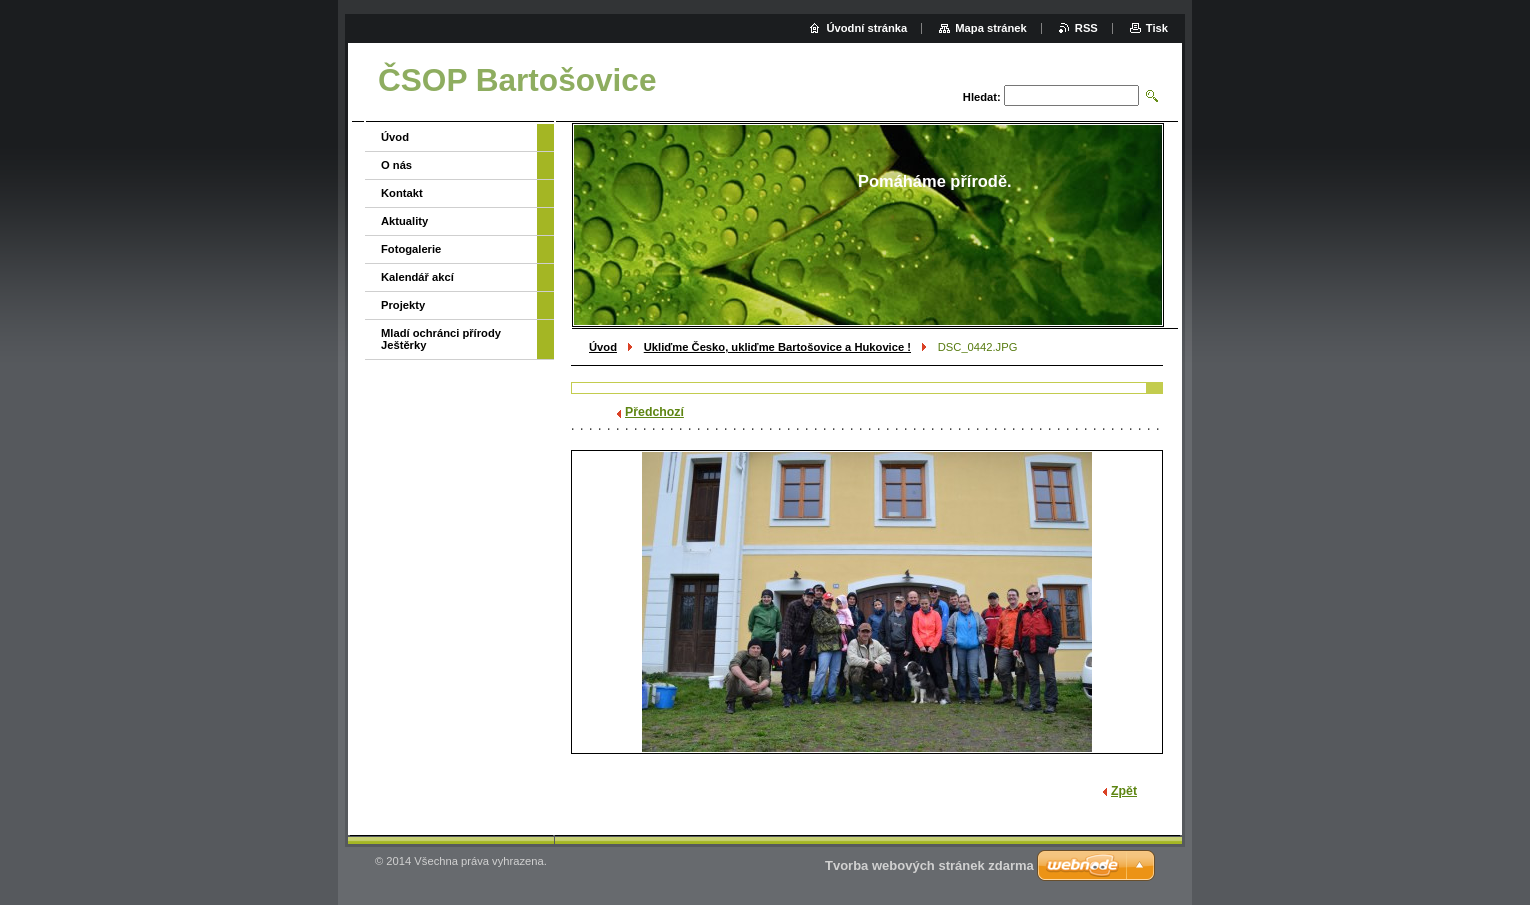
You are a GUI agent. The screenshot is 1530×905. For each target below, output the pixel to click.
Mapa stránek (991, 28)
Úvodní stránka (866, 28)
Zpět (1124, 791)
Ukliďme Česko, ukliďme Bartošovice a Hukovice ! (777, 347)
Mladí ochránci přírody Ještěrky (441, 339)
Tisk (1157, 28)
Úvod (603, 347)
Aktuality (404, 221)
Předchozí (654, 412)
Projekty (403, 305)
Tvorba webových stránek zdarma (929, 865)
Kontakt (402, 193)
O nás (396, 165)
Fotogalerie (411, 249)
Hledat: (982, 97)
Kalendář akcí (417, 277)
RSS (1086, 28)
